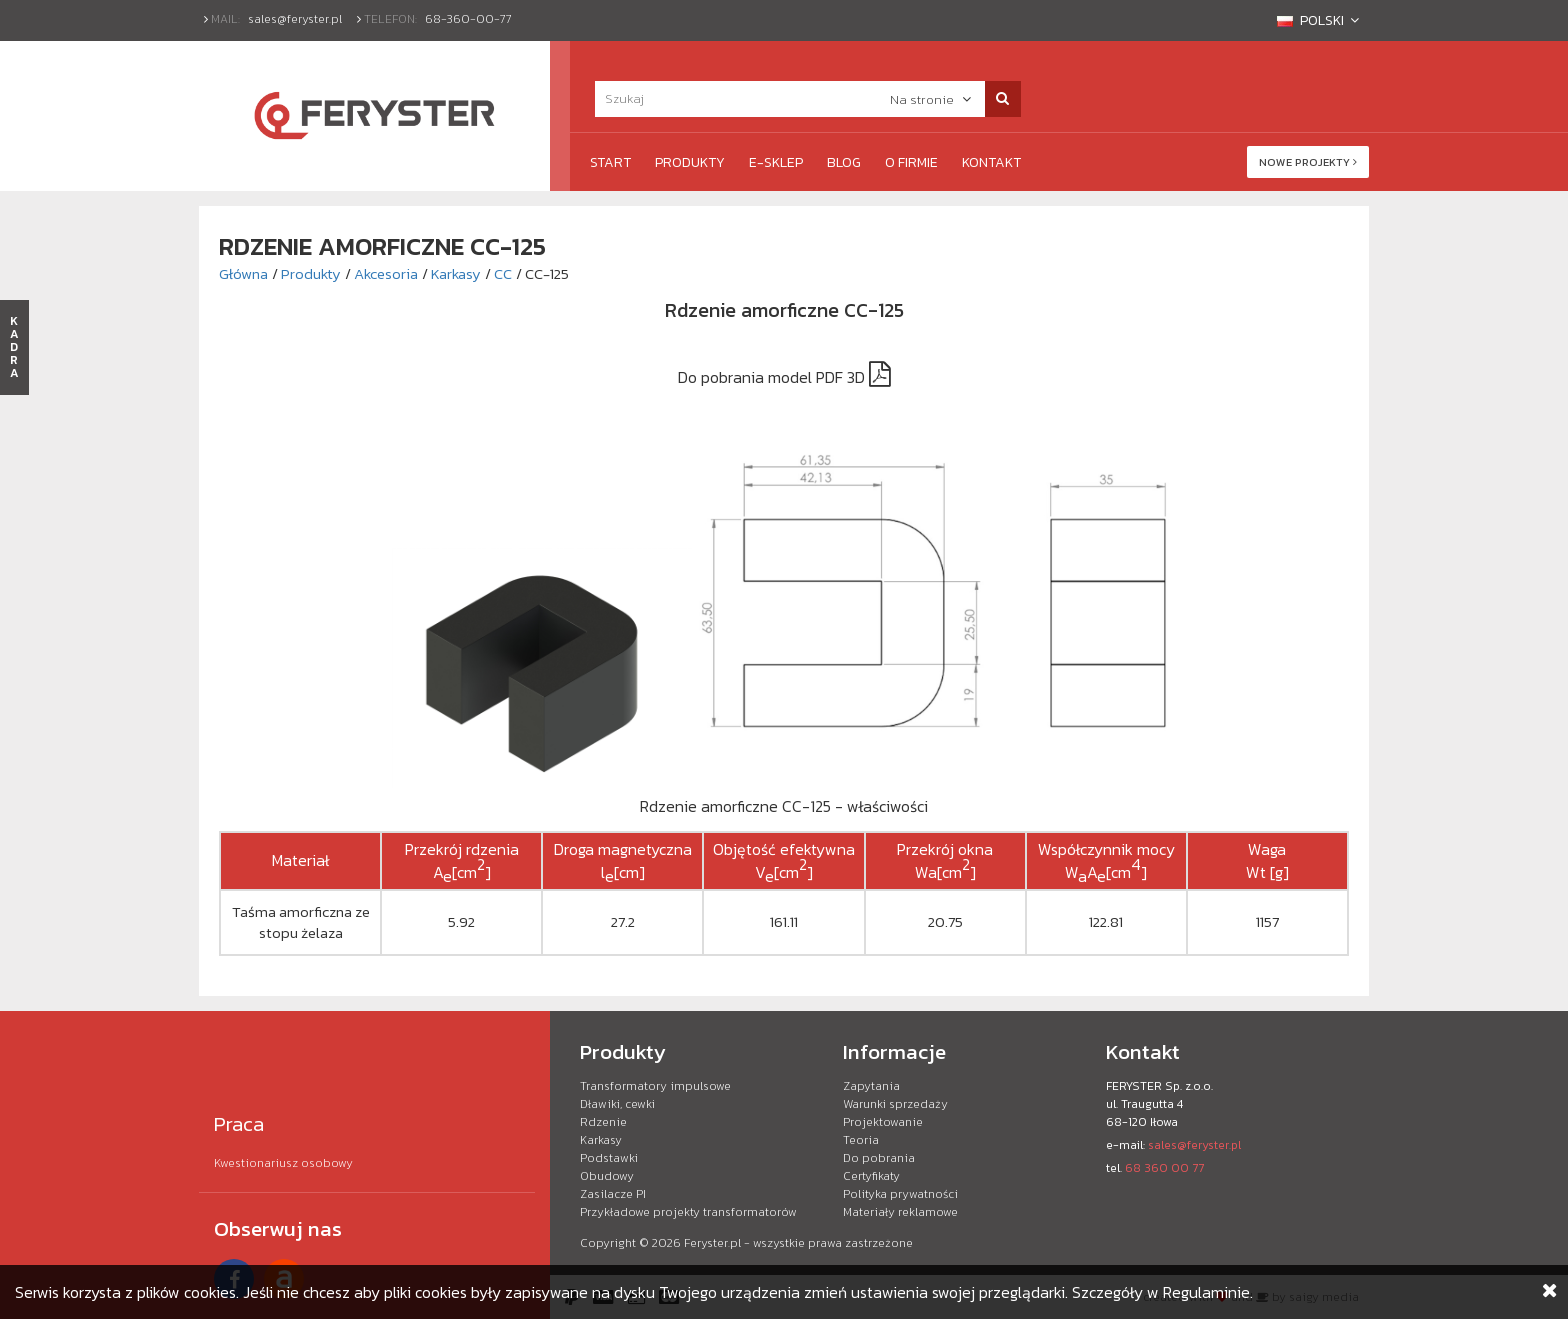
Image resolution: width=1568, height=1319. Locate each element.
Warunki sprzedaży (895, 1104)
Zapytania (871, 1086)
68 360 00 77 (1164, 1168)
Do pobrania (879, 1158)
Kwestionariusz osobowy (283, 1163)
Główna (243, 273)
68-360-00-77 (468, 19)
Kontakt (991, 162)
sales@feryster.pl (295, 19)
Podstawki (609, 1158)
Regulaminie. (1208, 1292)
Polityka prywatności (900, 1194)
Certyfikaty (871, 1176)
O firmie (911, 162)
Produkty (690, 162)
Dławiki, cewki (617, 1104)
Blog (844, 162)
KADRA (14, 347)
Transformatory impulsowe (655, 1086)
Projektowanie (883, 1122)
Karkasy (456, 273)
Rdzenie (603, 1122)
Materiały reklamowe (900, 1212)
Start (610, 162)
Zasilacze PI (613, 1194)
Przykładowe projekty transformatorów (688, 1212)
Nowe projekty (1308, 162)
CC (503, 273)
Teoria (861, 1140)
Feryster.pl (712, 1243)
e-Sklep (776, 162)
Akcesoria (386, 273)
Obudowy (607, 1176)
